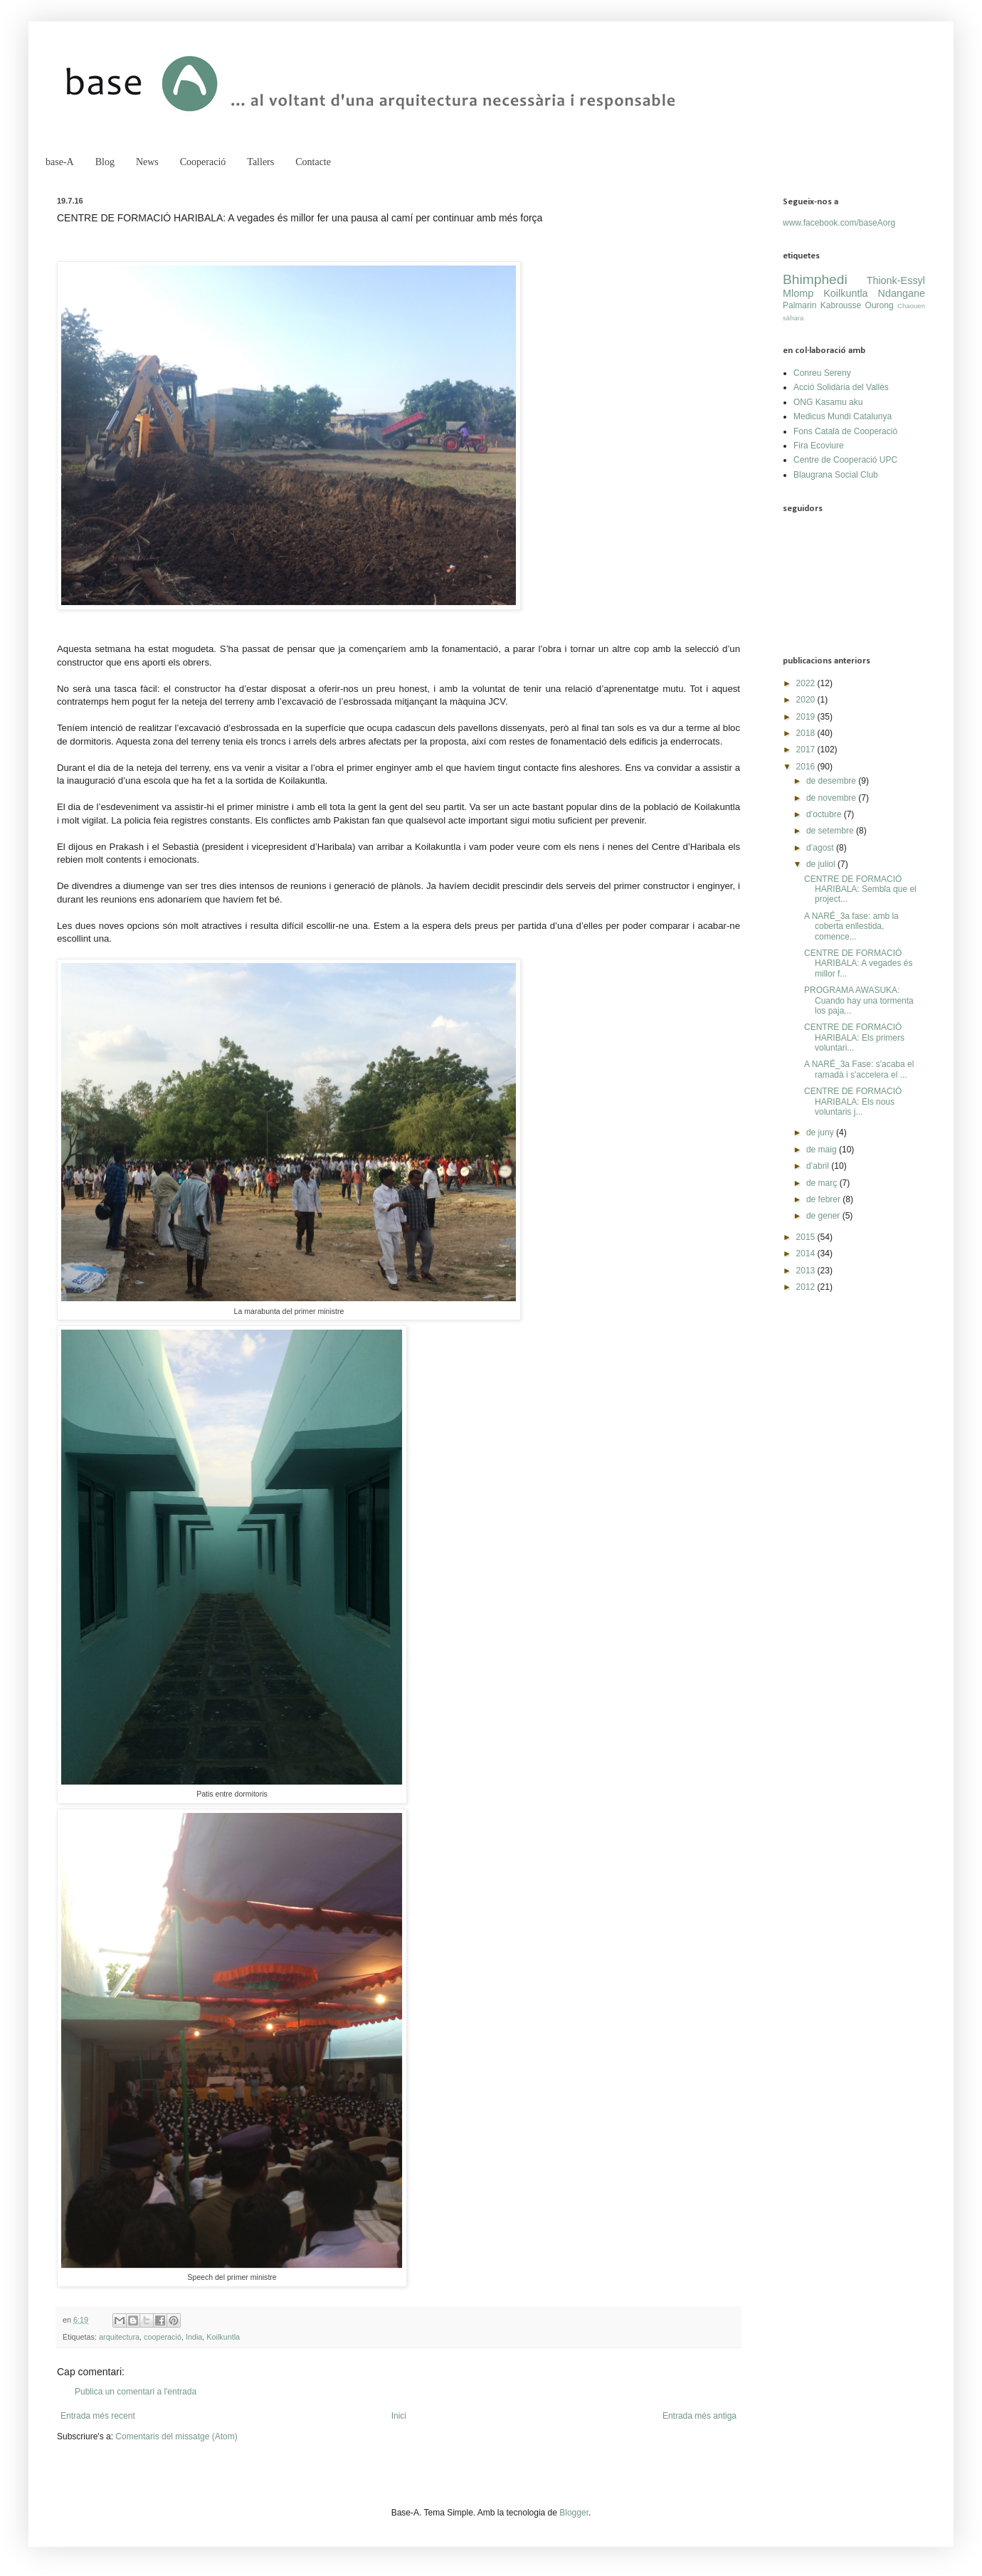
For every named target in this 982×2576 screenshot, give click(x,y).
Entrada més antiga (699, 2416)
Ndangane (901, 293)
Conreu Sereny (822, 373)
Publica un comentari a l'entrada (135, 2392)
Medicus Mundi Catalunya (842, 416)
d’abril (818, 1166)
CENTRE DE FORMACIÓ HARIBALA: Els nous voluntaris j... (853, 1101)
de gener (824, 1216)
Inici (398, 2416)
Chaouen (911, 306)
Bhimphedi (815, 279)
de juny (821, 1132)
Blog (105, 162)
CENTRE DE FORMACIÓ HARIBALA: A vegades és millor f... (858, 963)
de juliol (822, 864)
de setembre (831, 831)
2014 (807, 1253)
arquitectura (119, 2337)
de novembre (832, 798)
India (194, 2337)
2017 (807, 750)
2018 (807, 733)
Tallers (260, 162)
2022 (807, 683)
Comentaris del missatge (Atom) (176, 2436)
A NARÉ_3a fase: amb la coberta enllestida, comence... (851, 926)
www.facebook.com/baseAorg (839, 223)
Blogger (573, 2513)
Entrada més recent (97, 2416)
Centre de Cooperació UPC (845, 460)
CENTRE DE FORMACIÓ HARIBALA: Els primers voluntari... (854, 1037)
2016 (807, 767)
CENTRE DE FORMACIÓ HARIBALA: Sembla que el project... (860, 889)
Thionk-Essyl (896, 280)
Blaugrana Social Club (835, 475)
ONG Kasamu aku (827, 402)
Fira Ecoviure (818, 446)
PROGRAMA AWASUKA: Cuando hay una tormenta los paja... (859, 1000)
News (147, 162)
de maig (822, 1150)
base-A (60, 162)
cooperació (162, 2337)
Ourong (879, 305)
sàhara (793, 318)
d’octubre (825, 814)
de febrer (824, 1199)
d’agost (821, 848)
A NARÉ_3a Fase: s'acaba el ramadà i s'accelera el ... (859, 1069)
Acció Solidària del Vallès (841, 387)
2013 (807, 1271)
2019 (807, 717)
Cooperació (203, 162)
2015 (807, 1237)
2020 (807, 700)
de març (823, 1183)
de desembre (832, 781)
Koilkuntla (223, 2337)
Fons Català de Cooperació (845, 431)
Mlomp (798, 293)
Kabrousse (840, 305)
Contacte (313, 162)
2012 (807, 1287)
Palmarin (799, 305)
